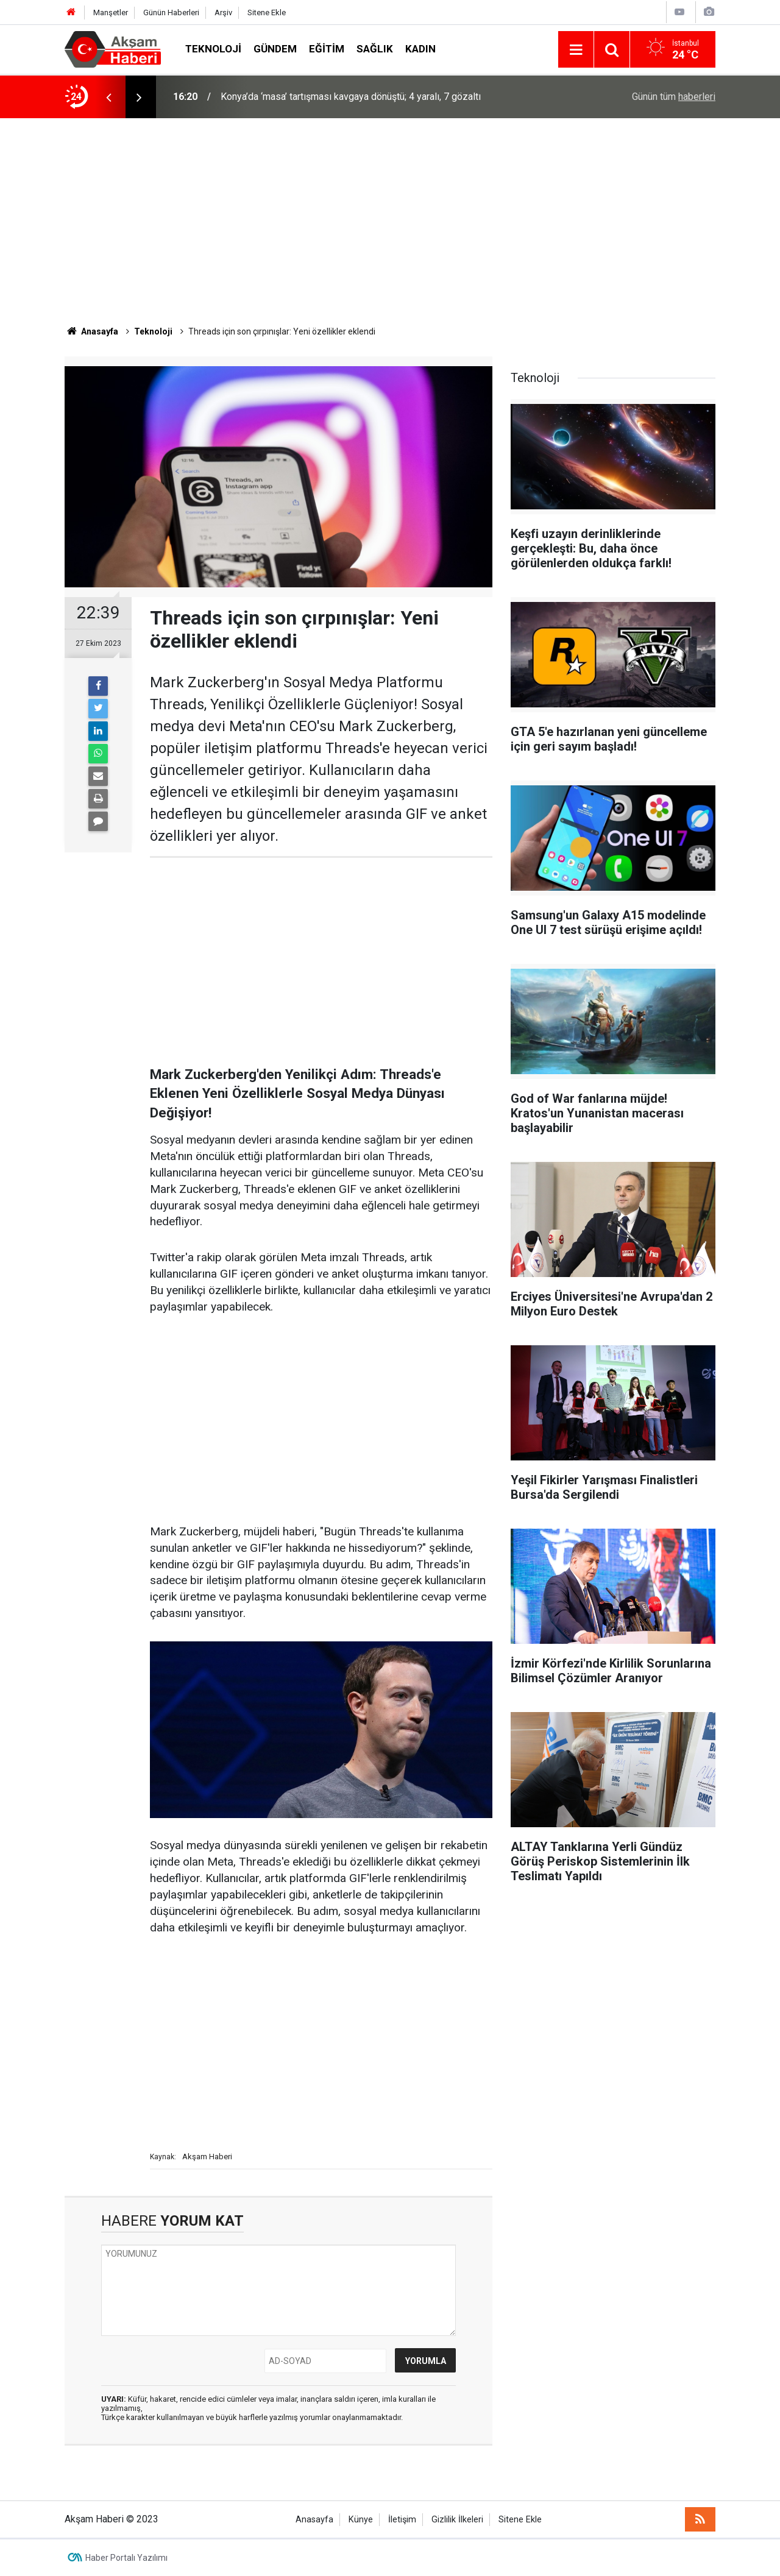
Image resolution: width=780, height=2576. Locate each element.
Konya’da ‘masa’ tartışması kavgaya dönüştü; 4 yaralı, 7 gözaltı (351, 96)
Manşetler (110, 12)
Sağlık (374, 49)
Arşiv (223, 12)
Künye (361, 2519)
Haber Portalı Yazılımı (126, 2558)
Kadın (420, 49)
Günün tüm (673, 96)
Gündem (275, 49)
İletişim (402, 2519)
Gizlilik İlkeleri (457, 2519)
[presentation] (108, 97)
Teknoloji (213, 49)
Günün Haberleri (171, 12)
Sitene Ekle (266, 12)
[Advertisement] (390, 221)
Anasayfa (314, 2519)
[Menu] (576, 50)
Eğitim (326, 49)
